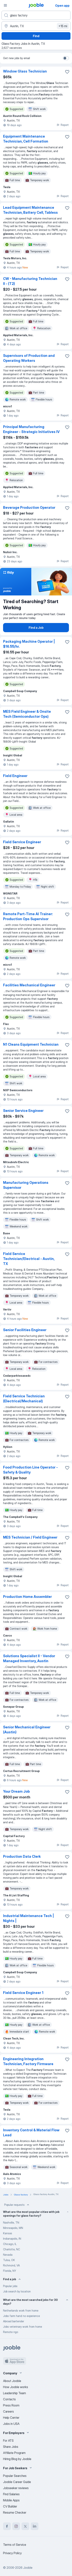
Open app (62, 5)
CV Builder (10, 2506)
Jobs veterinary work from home (22, 2326)
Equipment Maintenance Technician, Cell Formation (25, 138)
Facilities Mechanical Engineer (29, 985)
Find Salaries (11, 2494)
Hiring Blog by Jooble (17, 2459)
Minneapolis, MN (13, 2227)
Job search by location (17, 2291)
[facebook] (7, 2526)
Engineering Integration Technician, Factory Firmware (28, 2061)
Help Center (11, 2417)
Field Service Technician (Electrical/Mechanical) (24, 1398)
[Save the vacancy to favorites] (67, 72)
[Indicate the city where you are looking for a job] (36, 26)
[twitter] (25, 2526)
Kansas (7, 2233)
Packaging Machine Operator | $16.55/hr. (29, 643)
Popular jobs (10, 2286)
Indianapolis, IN (12, 2238)
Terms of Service (14, 2545)
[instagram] (16, 2526)
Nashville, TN (11, 2222)
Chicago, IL (10, 2244)
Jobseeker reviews (16, 2488)
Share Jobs (10, 2447)
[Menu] (5, 5)
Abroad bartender (13, 2321)
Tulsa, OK (9, 2260)
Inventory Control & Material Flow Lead (31, 2132)
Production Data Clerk (22, 1856)
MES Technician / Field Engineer (30, 1537)
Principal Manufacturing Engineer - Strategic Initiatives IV (31, 429)
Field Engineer (15, 776)
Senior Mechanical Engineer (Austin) (26, 1729)
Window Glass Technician (25, 71)
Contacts (9, 2399)
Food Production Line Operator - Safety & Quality (30, 1469)
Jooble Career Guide (17, 2482)
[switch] (66, 58)
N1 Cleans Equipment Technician (31, 1044)
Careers (8, 2411)
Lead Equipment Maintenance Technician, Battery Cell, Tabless (30, 209)
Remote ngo (10, 2332)
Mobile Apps (11, 2500)
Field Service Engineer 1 (23, 1993)
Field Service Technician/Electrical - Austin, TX (28, 1259)
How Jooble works (15, 2387)
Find (36, 36)
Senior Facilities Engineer (24, 1330)
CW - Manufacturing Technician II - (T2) (30, 281)
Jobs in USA (11, 2424)
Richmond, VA (11, 2265)
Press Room (11, 2405)
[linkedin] (34, 2526)
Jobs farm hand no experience (21, 2316)
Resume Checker (14, 2512)
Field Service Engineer (22, 842)
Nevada (7, 2254)
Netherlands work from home (20, 2310)
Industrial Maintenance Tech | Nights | (28, 1918)
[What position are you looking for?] (36, 15)
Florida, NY (9, 2270)
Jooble (27, 2567)
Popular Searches (14, 2476)
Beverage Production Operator (29, 508)
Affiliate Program (14, 2453)
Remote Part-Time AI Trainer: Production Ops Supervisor (28, 916)
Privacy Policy (12, 2553)
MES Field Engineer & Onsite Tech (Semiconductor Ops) (27, 713)
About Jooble (12, 2381)
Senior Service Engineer (23, 1111)
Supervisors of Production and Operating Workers (29, 358)
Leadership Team (14, 2393)
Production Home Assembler (27, 1597)
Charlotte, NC (11, 2249)
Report (62, 124)
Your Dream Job (16, 1791)
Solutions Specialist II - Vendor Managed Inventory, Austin (29, 1658)
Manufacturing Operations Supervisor (25, 1185)
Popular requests (17, 2205)
